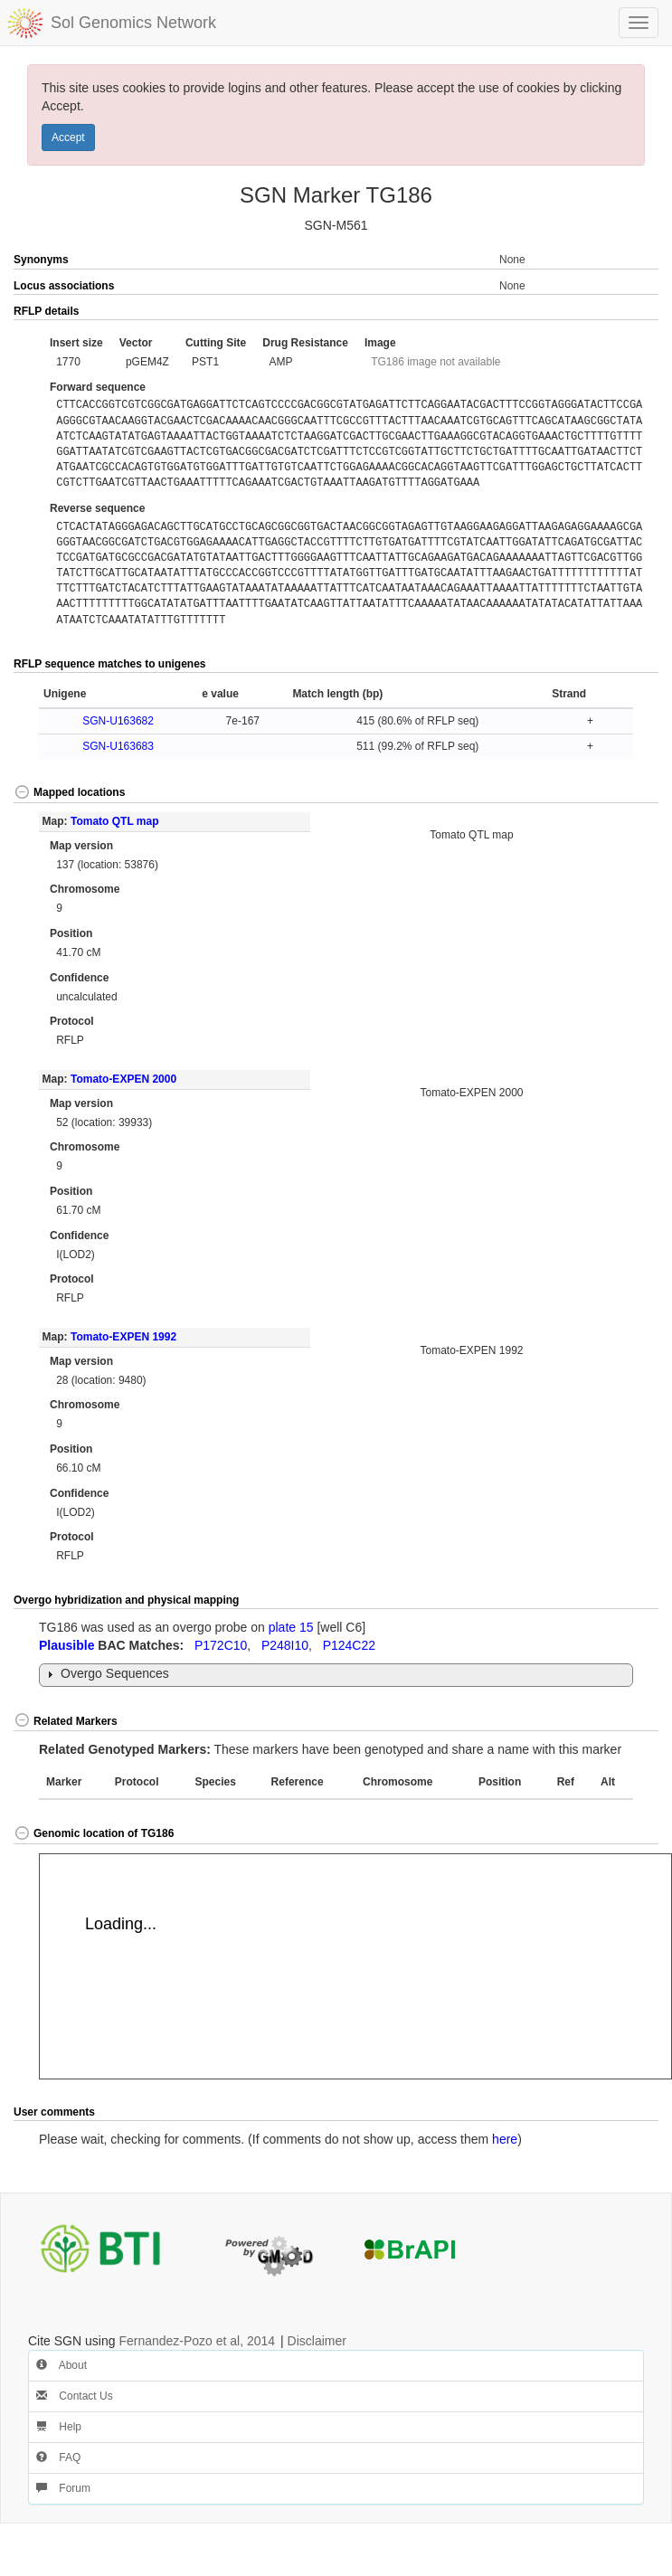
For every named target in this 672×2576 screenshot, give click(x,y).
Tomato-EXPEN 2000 (123, 1079)
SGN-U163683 (118, 746)
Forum (63, 2488)
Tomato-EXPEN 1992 (123, 1337)
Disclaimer (317, 2341)
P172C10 (220, 1645)
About (61, 2365)
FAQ (58, 2457)
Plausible (66, 1645)
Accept (68, 137)
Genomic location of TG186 (94, 1833)
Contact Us (74, 2396)
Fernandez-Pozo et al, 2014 (196, 2341)
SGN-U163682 (118, 721)
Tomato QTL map (115, 821)
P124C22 (349, 1645)
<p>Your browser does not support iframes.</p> (355, 1966)
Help (58, 2426)
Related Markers (66, 1721)
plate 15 (291, 1627)
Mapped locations (69, 792)
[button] (626, 312)
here (504, 2139)
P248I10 (284, 1645)
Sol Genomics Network (133, 23)
